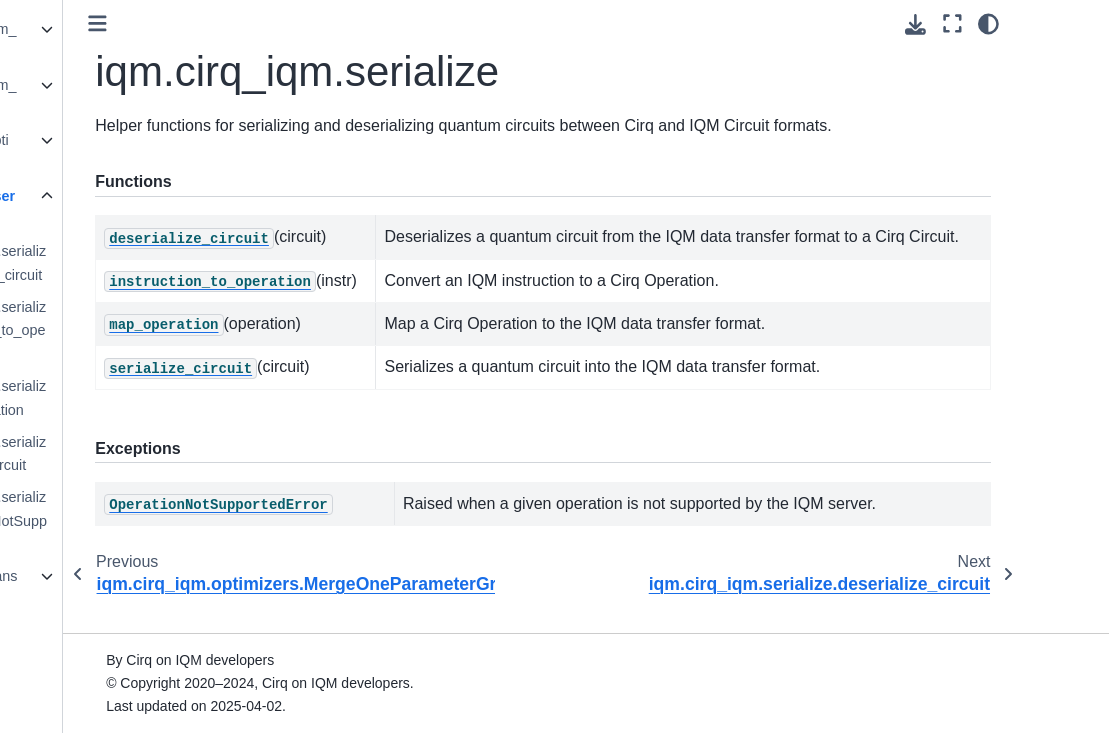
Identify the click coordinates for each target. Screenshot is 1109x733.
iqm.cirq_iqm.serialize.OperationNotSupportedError (139, 521)
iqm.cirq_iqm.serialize (115, 208)
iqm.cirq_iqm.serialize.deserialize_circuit (139, 263)
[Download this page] (1001, 24)
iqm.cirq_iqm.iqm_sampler (116, 97)
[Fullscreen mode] (1037, 24)
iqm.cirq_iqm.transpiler (117, 588)
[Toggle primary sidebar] (256, 23)
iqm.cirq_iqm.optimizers (112, 152)
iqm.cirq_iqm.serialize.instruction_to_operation (139, 331)
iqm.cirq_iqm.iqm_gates (116, 41)
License (51, 632)
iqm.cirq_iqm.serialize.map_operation (139, 398)
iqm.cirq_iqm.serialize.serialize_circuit (139, 454)
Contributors (65, 664)
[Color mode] (1074, 24)
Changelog (61, 695)
